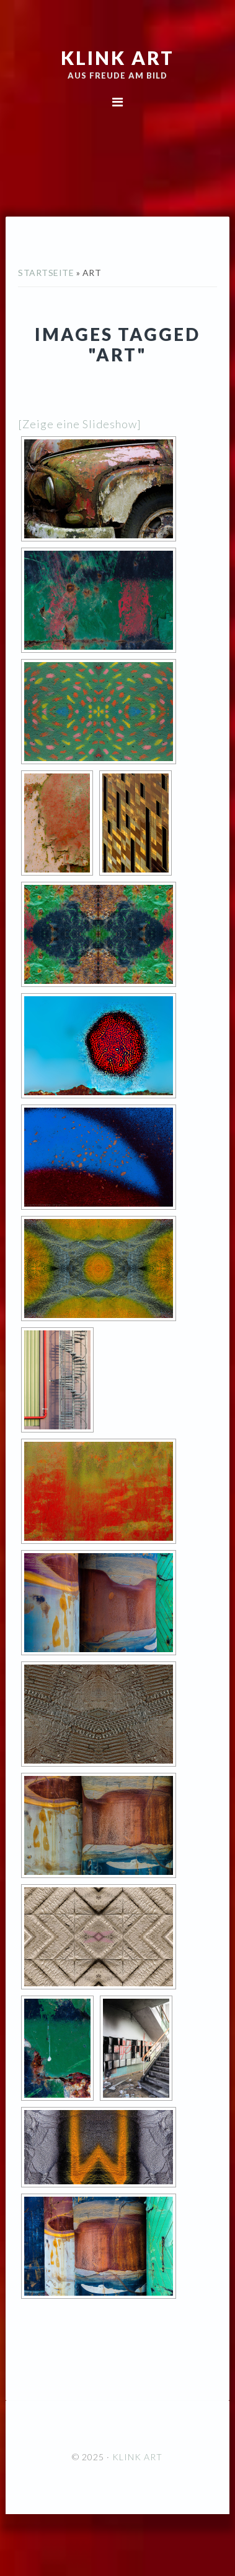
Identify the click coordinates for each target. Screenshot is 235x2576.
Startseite (46, 272)
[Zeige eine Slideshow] (79, 424)
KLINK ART (117, 57)
